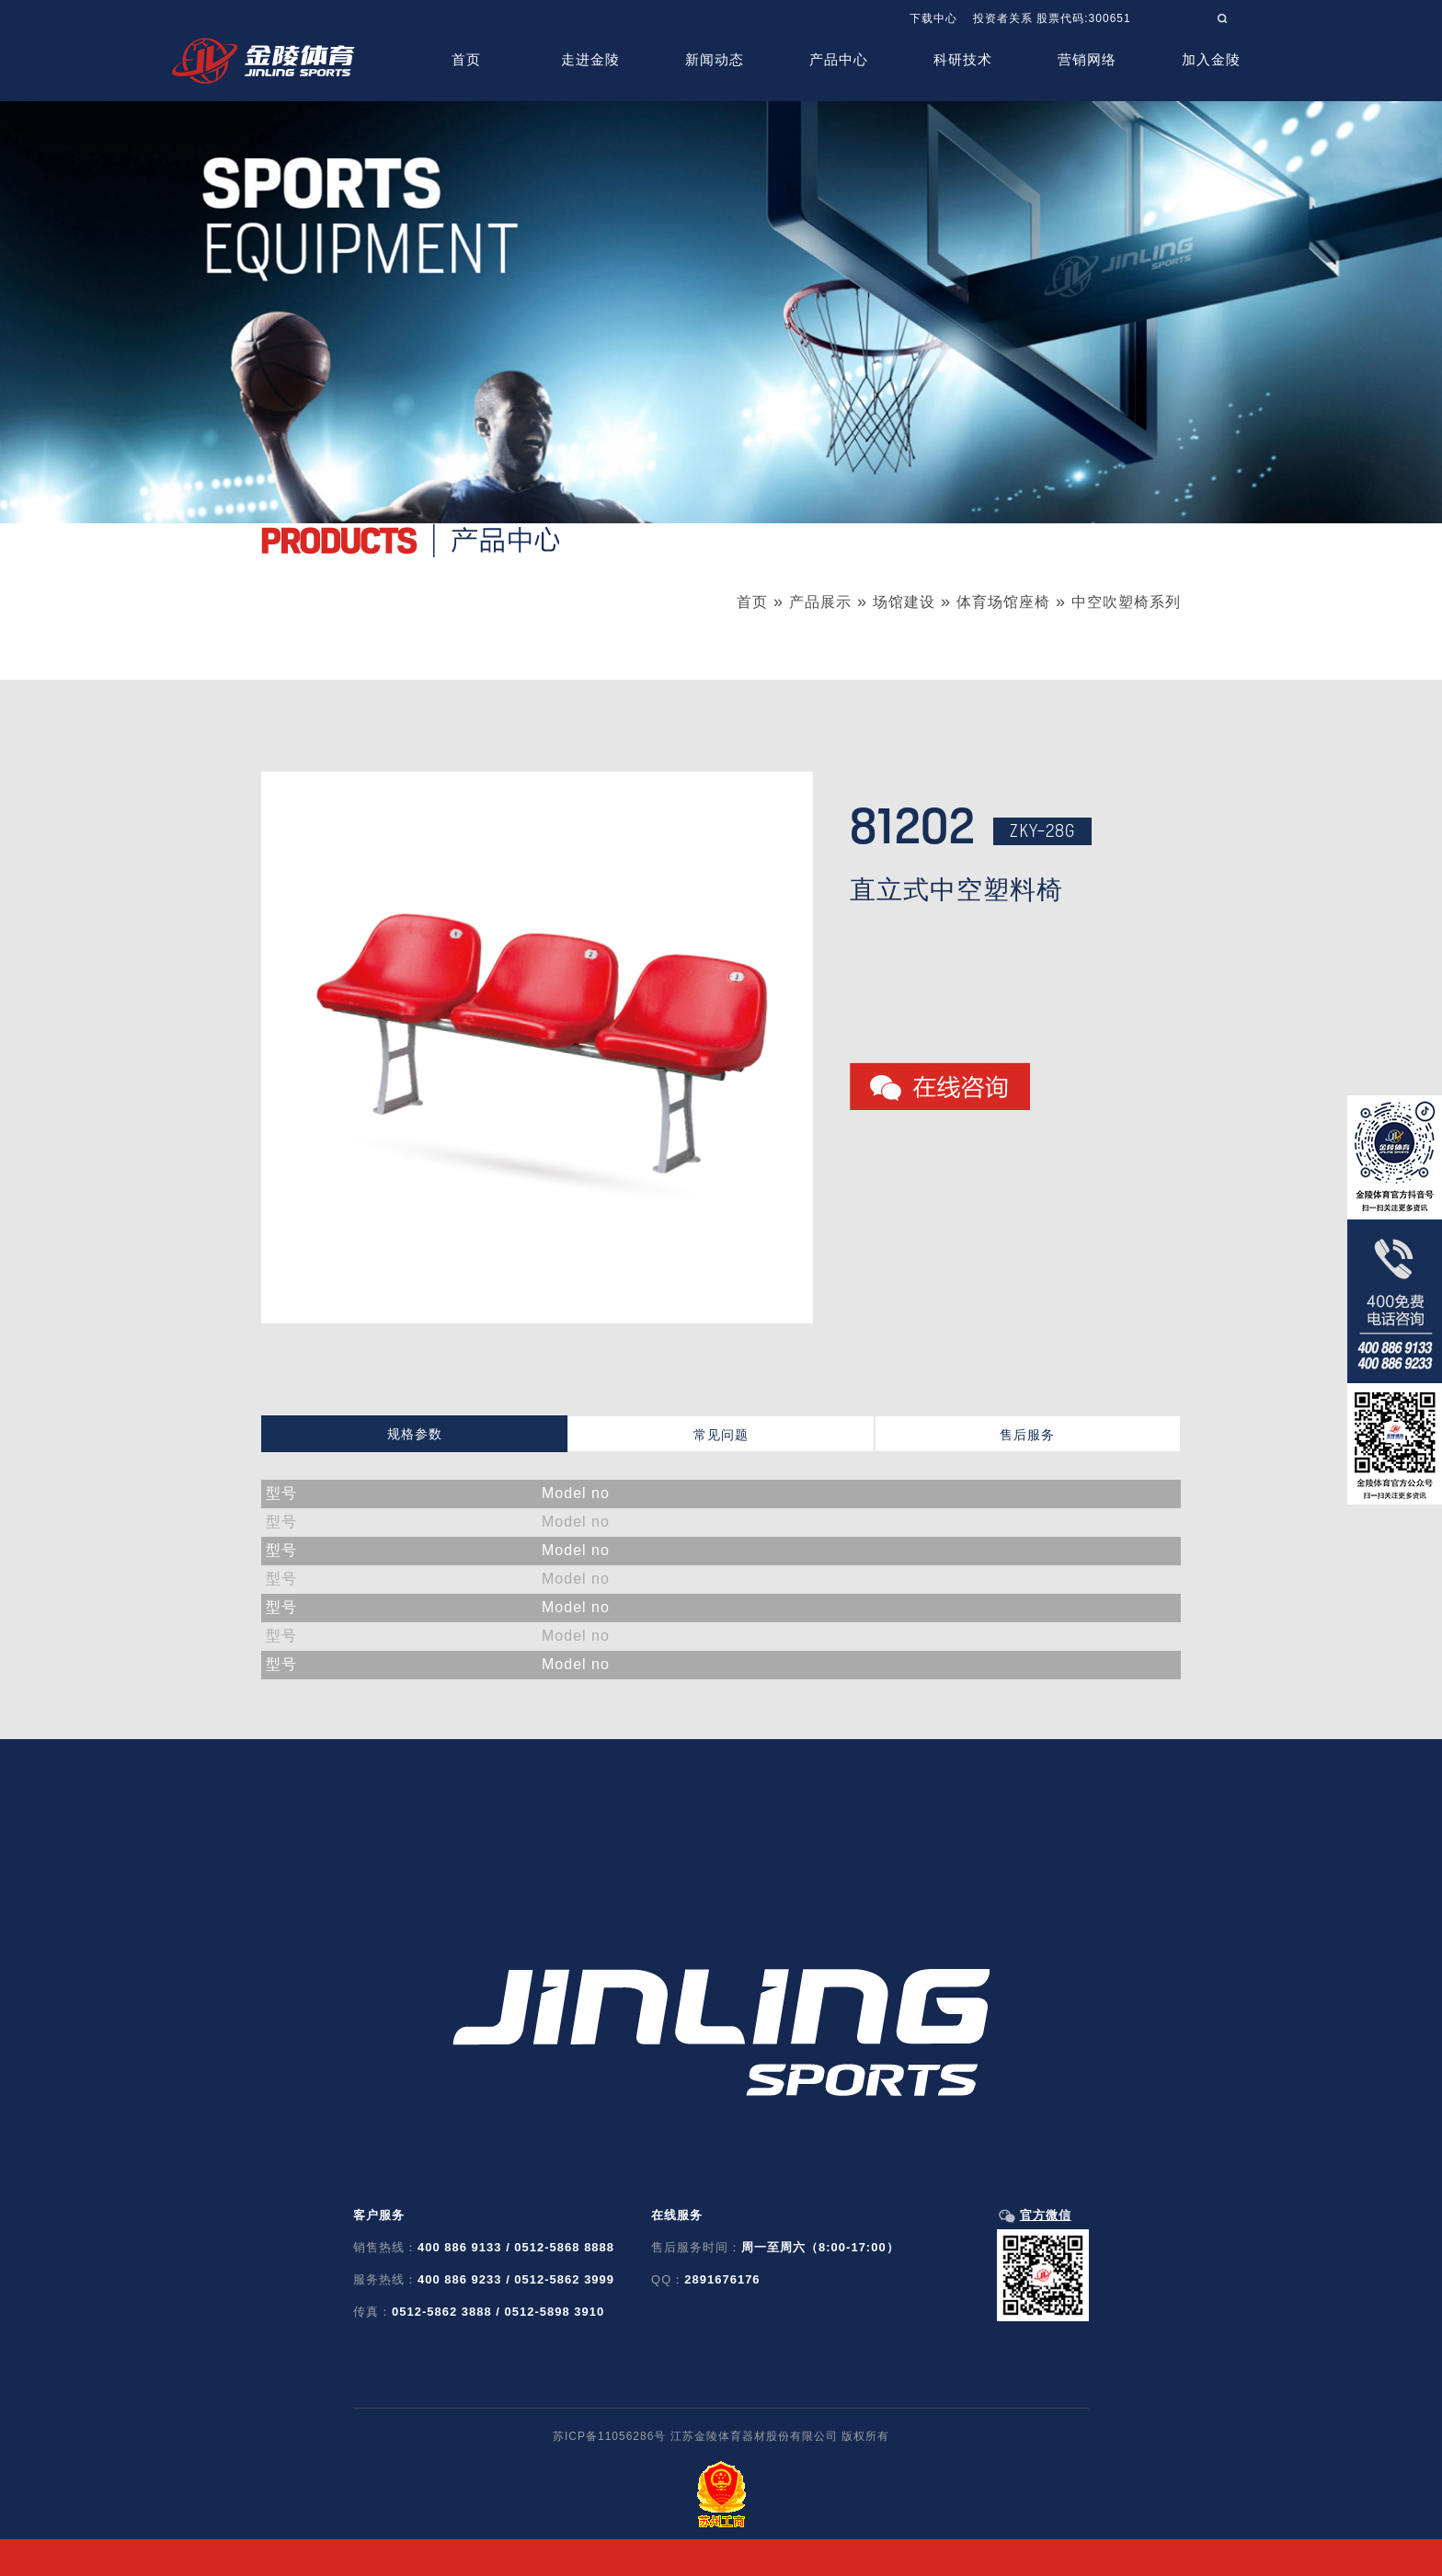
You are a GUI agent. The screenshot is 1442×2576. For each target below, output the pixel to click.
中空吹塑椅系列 (1126, 602)
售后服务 (1027, 1434)
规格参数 (414, 1433)
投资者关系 (1003, 18)
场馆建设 (904, 602)
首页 (752, 602)
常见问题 (721, 1434)
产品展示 (820, 602)
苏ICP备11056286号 (609, 2436)
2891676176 (722, 2279)
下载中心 (933, 18)
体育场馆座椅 (1003, 602)
